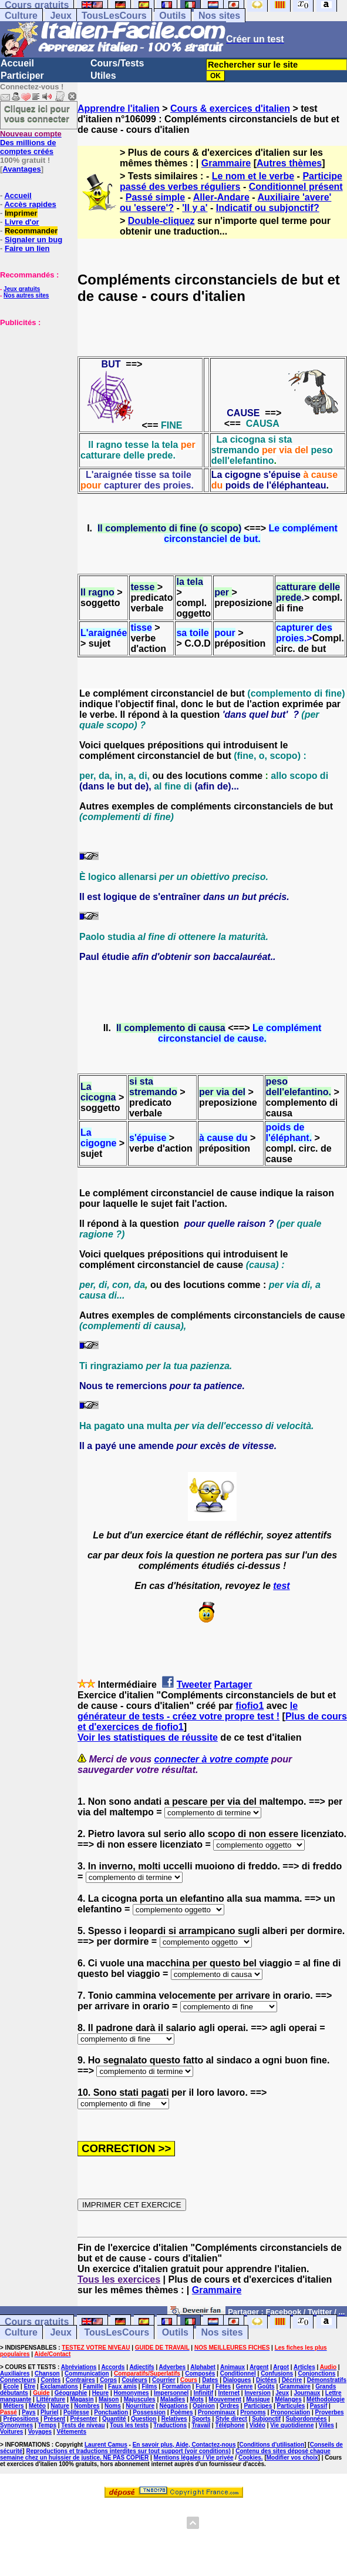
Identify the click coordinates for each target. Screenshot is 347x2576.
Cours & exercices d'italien (230, 108)
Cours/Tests (117, 63)
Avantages (21, 169)
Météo (37, 2406)
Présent (55, 2419)
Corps (108, 2380)
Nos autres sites (26, 295)
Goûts (266, 2386)
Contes (50, 2380)
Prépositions (21, 2419)
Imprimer (21, 213)
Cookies (249, 2457)
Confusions (277, 2373)
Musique (258, 2399)
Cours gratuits (37, 2322)
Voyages (40, 2431)
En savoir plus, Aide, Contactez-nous (184, 2444)
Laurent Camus (106, 2444)
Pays (28, 2412)
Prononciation (290, 2412)
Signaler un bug (33, 239)
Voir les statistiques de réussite (148, 1737)
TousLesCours (114, 16)
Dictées (266, 2380)
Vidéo (257, 2425)
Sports (201, 2419)
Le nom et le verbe (253, 176)
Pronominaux (216, 2412)
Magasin (82, 2399)
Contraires (80, 2380)
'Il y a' (194, 208)
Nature (59, 2406)
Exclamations (59, 2386)
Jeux (60, 16)
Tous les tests (129, 2425)
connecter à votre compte (211, 1759)
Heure (100, 2393)
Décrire (292, 2380)
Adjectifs (141, 2367)
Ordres (229, 2406)
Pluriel (50, 2412)
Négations (173, 2406)
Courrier (163, 2380)
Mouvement (224, 2399)
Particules (291, 2406)
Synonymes (16, 2425)
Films (149, 2386)
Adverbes (172, 2367)
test (281, 1586)
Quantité (114, 2419)
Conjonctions (317, 2373)
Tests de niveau (83, 2425)
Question (143, 2419)
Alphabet (202, 2367)
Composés (200, 2373)
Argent (259, 2367)
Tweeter (194, 1685)
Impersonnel (171, 2393)
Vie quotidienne (292, 2425)
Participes (258, 2406)
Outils (172, 16)
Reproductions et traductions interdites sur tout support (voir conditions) (128, 2451)
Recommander (31, 230)
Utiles (103, 76)
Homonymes (131, 2393)
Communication (87, 2373)
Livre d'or (22, 222)
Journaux (307, 2393)
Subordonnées (306, 2419)
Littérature (50, 2399)
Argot (281, 2367)
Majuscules (140, 2399)
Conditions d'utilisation (272, 2444)
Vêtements (71, 2431)
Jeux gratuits (22, 289)
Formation (176, 2386)
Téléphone (229, 2425)
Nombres (86, 2406)
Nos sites (219, 16)
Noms (113, 2406)
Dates (210, 2380)
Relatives (174, 2419)
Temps (47, 2425)
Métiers (14, 2406)
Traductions (170, 2425)
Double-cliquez (161, 221)
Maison (109, 2399)
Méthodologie (325, 2399)
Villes (326, 2425)
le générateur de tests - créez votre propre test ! (188, 1711)
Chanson (47, 2373)
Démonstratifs (326, 2380)
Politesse (76, 2412)
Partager (233, 1685)
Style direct (231, 2419)
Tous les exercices (119, 2279)
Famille (93, 2386)
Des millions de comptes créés (31, 142)
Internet (229, 2393)
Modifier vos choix (292, 2457)
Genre (244, 2386)
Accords (112, 2367)
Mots (197, 2399)
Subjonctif (266, 2419)
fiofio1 (249, 1706)
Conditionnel (238, 2373)
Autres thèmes (289, 163)
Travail (200, 2425)
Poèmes (181, 2412)
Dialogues (237, 2380)
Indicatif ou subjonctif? (267, 208)
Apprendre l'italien (119, 108)
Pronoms (252, 2412)
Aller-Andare (221, 197)
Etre (29, 2386)
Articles (304, 2367)
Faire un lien (27, 248)
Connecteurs (18, 2380)
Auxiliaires (15, 2373)
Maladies (172, 2399)
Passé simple (155, 197)
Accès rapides (30, 204)
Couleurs (134, 2380)
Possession (149, 2412)
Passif (318, 2406)
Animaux (232, 2367)
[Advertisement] (35, 385)
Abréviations (79, 2367)
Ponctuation (111, 2412)
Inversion (257, 2393)
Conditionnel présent (296, 187)
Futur (203, 2386)
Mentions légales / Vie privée (194, 2457)
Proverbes (329, 2412)
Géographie (71, 2393)
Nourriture (140, 2406)
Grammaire (226, 163)
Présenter (83, 2419)
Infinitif (203, 2393)
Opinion (204, 2406)
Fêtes (223, 2386)
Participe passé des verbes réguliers (231, 181)
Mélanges (288, 2399)
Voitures (11, 2431)
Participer (22, 76)
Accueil (17, 63)
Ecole (11, 2386)
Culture (21, 16)
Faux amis (122, 2386)
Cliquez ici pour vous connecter (37, 113)
